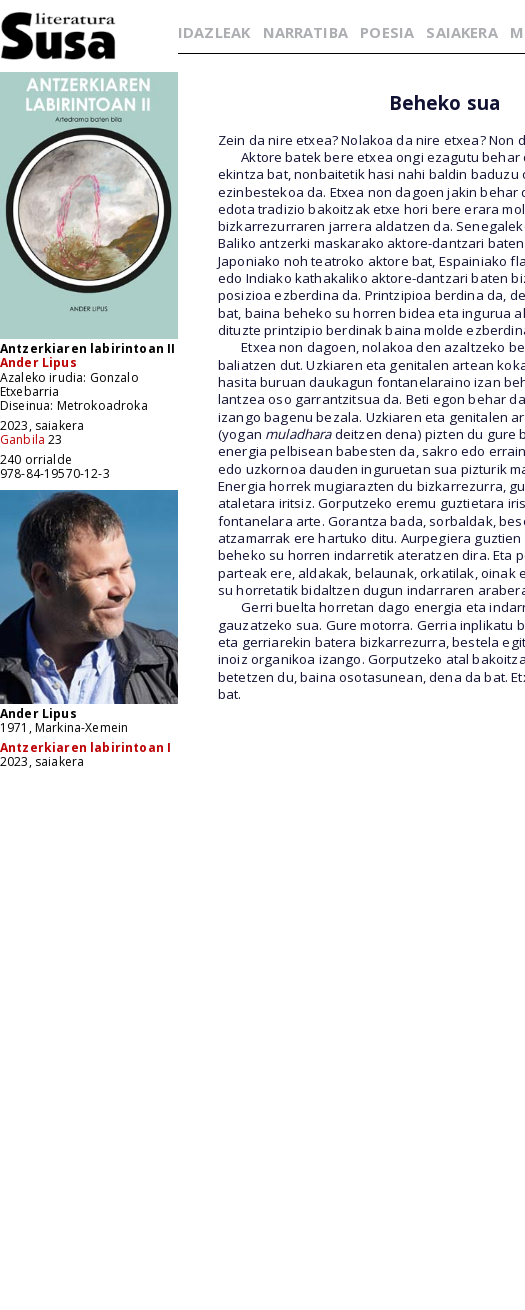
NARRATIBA (305, 32)
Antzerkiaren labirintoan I (85, 747)
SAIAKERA (461, 32)
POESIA (387, 32)
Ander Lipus (38, 362)
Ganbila (22, 439)
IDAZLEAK (214, 32)
